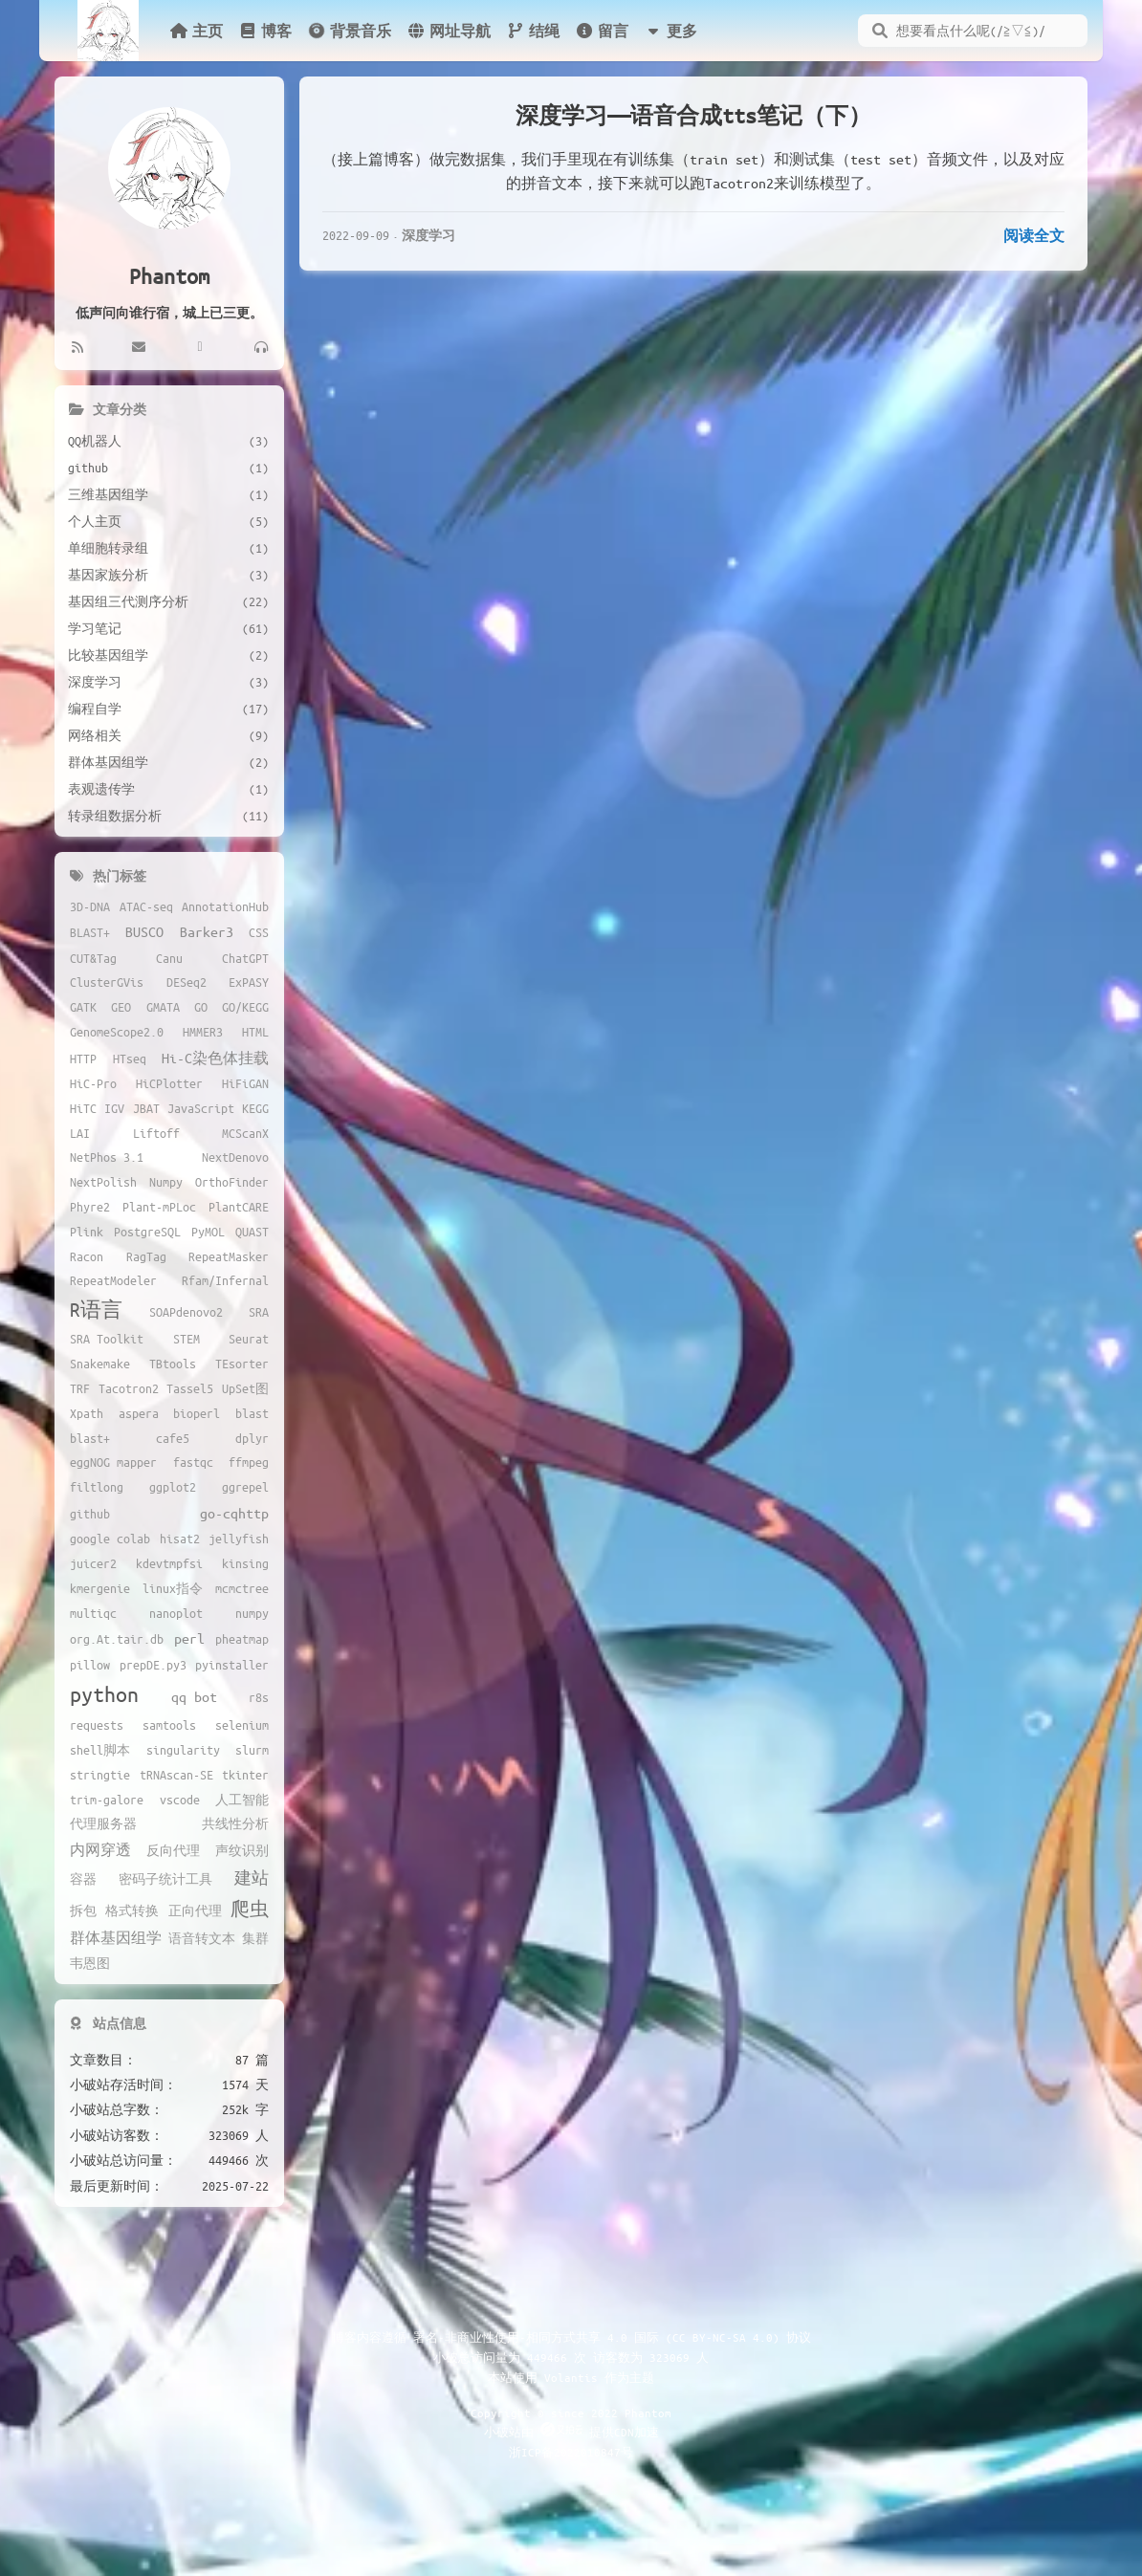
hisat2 (180, 1538)
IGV (114, 1108)
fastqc (193, 1462)
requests (96, 1725)
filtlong (96, 1487)
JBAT (146, 1108)
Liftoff (156, 1133)
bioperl (196, 1413)
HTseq (129, 1058)
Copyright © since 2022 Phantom (571, 2412)
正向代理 (195, 1910)
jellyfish (239, 1538)
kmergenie (100, 1588)
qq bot (194, 1696)
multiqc (93, 1613)
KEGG (255, 1108)
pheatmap (242, 1639)
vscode (180, 1799)
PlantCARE (239, 1206)
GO (201, 1007)
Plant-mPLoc (159, 1206)
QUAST (252, 1231)
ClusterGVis (106, 982)
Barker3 (206, 931)
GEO (121, 1007)
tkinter (245, 1774)
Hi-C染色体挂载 (215, 1057)
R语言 (96, 1310)
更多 (670, 30)
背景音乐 (348, 30)
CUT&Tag (93, 958)
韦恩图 (90, 1963)
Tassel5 (189, 1388)
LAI (80, 1133)
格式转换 (132, 1910)
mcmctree (242, 1588)
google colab (110, 1538)
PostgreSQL (147, 1231)
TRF (80, 1388)
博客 (265, 30)
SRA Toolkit (106, 1338)
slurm (252, 1749)
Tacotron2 (129, 1388)
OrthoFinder (232, 1182)
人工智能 (242, 1799)
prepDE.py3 (153, 1664)
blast (252, 1413)
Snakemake (100, 1363)
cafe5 (172, 1438)
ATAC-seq (146, 906)
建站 (251, 1877)
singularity (183, 1749)
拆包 (83, 1910)
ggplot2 (172, 1487)
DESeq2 (186, 982)
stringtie (100, 1774)
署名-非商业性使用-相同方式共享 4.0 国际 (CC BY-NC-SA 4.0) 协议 (612, 2337)
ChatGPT (245, 958)
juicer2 (93, 1563)
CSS (259, 932)
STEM (186, 1338)
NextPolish (103, 1182)
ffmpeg (249, 1462)
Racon (86, 1256)
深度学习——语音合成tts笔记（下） (693, 115)
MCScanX (245, 1133)
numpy (252, 1613)
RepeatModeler (113, 1280)
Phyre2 (90, 1206)
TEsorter (242, 1363)
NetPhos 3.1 (106, 1157)
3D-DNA (90, 906)
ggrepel (245, 1487)
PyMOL (208, 1231)
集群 (255, 1938)
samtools (169, 1725)
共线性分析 (235, 1823)
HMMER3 (203, 1031)
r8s (259, 1697)
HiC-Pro (93, 1083)
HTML (255, 1031)
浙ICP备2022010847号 (571, 2451)
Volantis (571, 2377)
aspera (139, 1413)
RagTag (146, 1256)
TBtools (172, 1363)
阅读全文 (1034, 235)
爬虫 (250, 1908)
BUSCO (144, 931)
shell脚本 (100, 1749)
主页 (196, 30)
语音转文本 (201, 1938)
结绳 (533, 30)
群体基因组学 (116, 1937)
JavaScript (200, 1108)
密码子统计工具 (165, 1879)
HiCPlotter (169, 1083)
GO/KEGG (245, 1007)
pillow (90, 1664)
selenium (242, 1725)
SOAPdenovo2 (186, 1312)
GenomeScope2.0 (117, 1031)
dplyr (252, 1438)
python (104, 1694)
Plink (86, 1231)
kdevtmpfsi (169, 1563)
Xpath (86, 1413)
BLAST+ (90, 932)
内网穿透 (100, 1849)
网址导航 (448, 30)
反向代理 (173, 1850)
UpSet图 (245, 1388)
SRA (259, 1312)
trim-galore (106, 1799)
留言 (601, 30)
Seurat (249, 1338)
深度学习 (428, 235)
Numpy (166, 1182)
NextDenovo (235, 1157)
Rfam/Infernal (225, 1280)
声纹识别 (242, 1850)
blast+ (90, 1438)
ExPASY (249, 982)
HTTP (83, 1058)
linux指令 (173, 1588)
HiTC (83, 1108)
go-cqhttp (234, 1512)
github (90, 1513)
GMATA (163, 1007)
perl (189, 1638)
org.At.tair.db (117, 1639)
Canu (169, 958)
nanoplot (176, 1613)
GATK (83, 1007)
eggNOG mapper (113, 1462)
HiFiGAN (245, 1083)
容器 (83, 1879)
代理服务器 (103, 1823)
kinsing (245, 1563)
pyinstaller (232, 1664)
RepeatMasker (228, 1256)
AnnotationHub (225, 906)
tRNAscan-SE (176, 1774)
